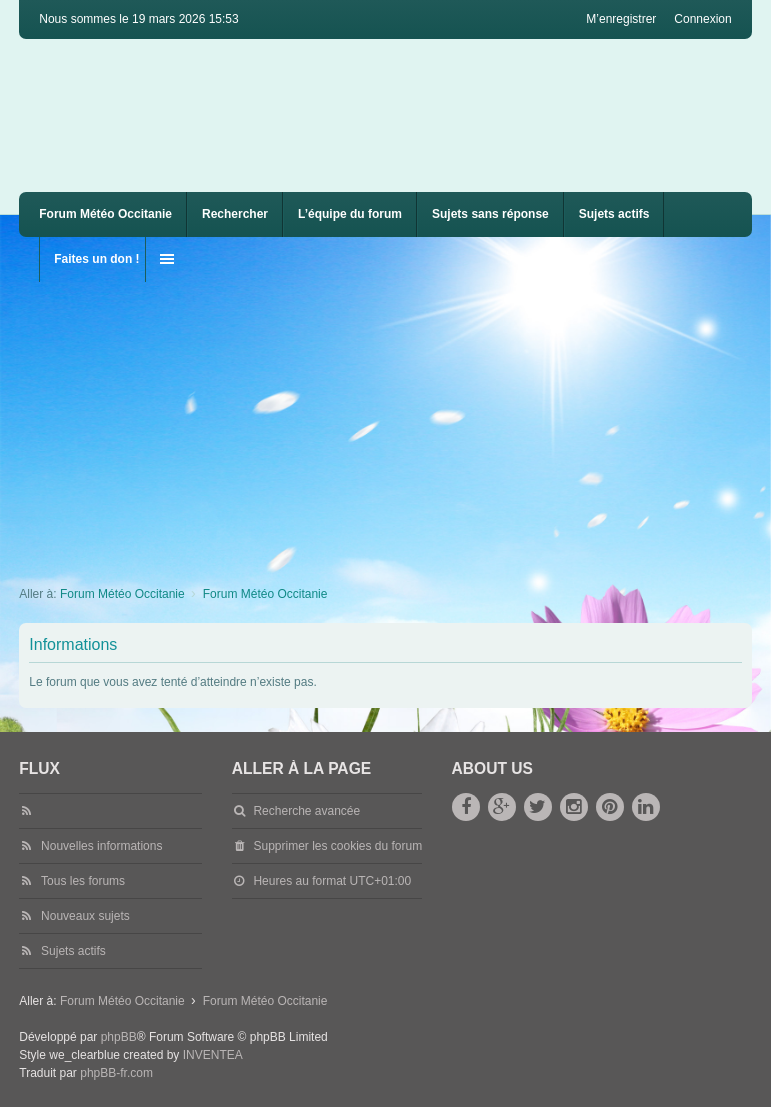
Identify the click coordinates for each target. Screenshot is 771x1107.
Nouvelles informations (101, 846)
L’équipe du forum (350, 214)
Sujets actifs (614, 214)
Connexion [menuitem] (702, 19)
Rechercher (235, 214)
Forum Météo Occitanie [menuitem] (105, 214)
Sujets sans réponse (490, 214)
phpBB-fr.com (116, 1073)
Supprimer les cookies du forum (337, 846)
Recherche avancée (306, 811)
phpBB (119, 1037)
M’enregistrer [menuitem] (621, 19)
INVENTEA (213, 1055)
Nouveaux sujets (85, 916)
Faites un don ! (96, 259)
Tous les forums (83, 881)
